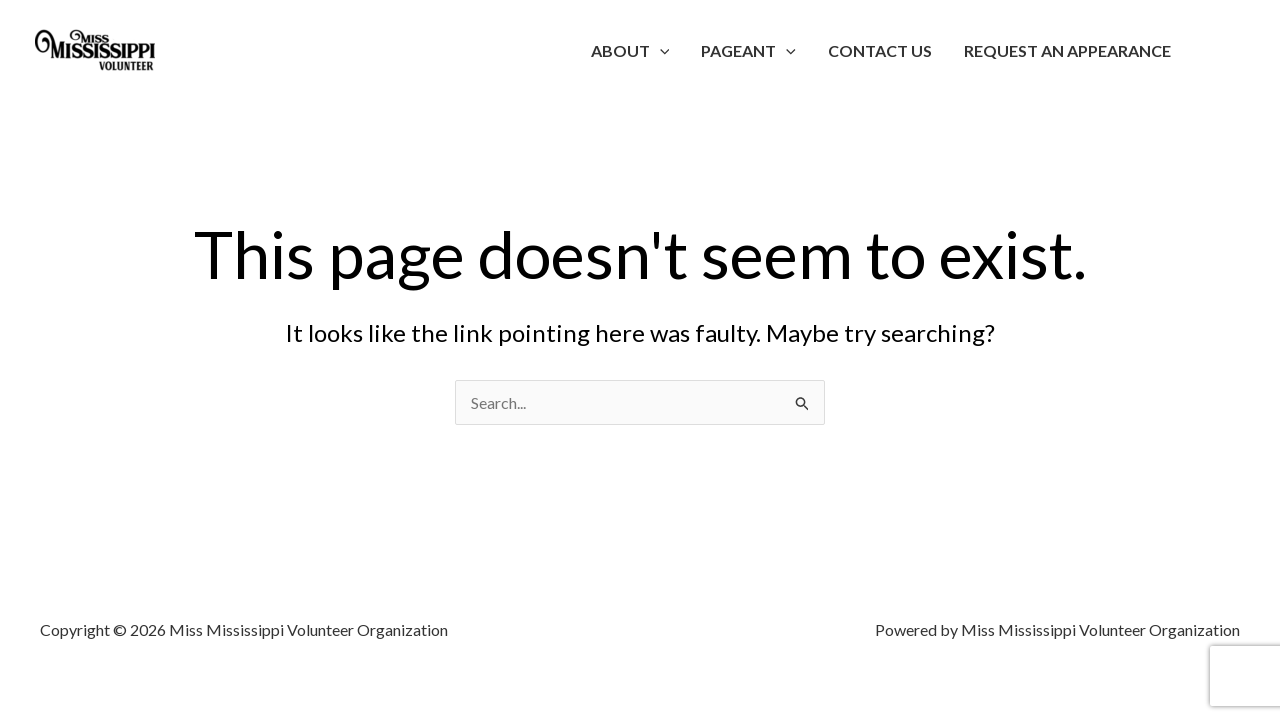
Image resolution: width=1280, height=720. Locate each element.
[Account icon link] (1236, 51)
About (630, 50)
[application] (660, 50)
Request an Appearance (1067, 50)
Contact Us (880, 50)
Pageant (748, 50)
